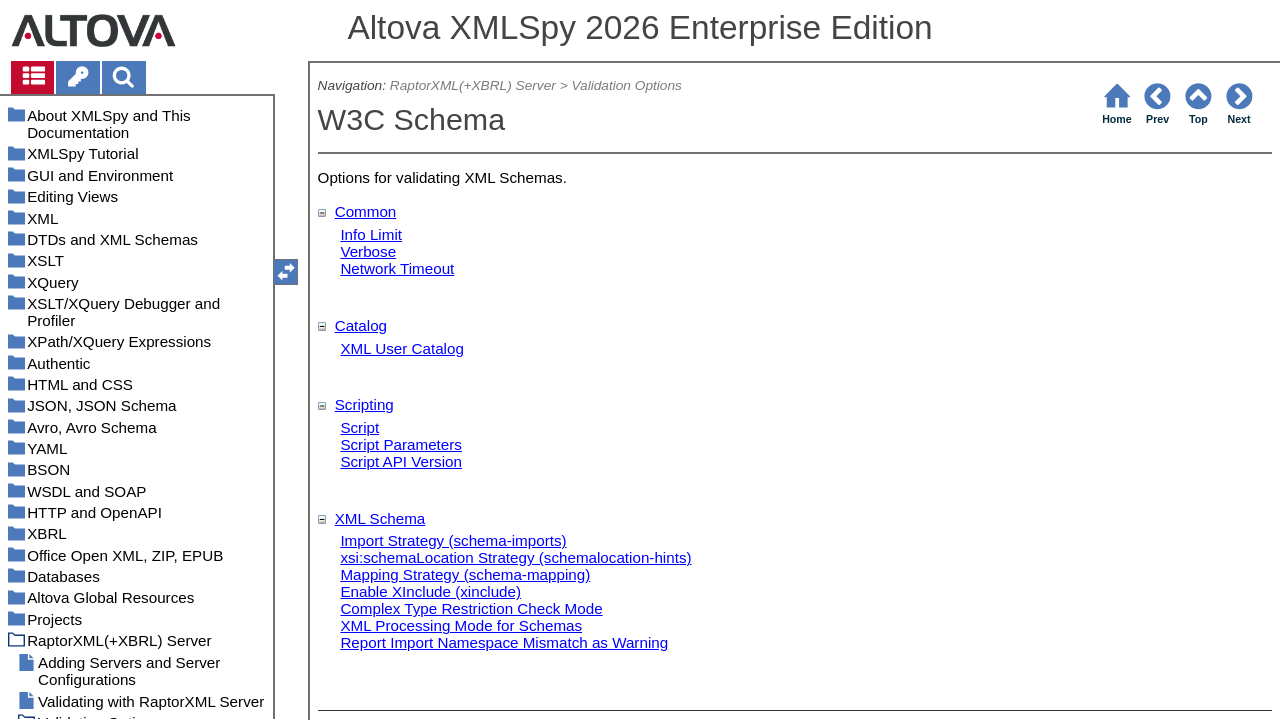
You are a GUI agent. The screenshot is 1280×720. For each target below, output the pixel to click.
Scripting (364, 404)
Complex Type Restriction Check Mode (471, 608)
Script (359, 427)
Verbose (368, 251)
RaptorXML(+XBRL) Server (473, 85)
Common (366, 211)
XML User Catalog (402, 348)
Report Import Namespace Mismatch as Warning (504, 642)
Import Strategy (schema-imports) (453, 540)
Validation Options (626, 85)
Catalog (361, 325)
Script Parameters (401, 444)
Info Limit (371, 234)
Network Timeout (397, 268)
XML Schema (380, 518)
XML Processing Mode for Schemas (461, 625)
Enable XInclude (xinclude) (430, 591)
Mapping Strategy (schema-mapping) (465, 574)
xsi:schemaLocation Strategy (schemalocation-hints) (515, 557)
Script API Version (401, 461)
